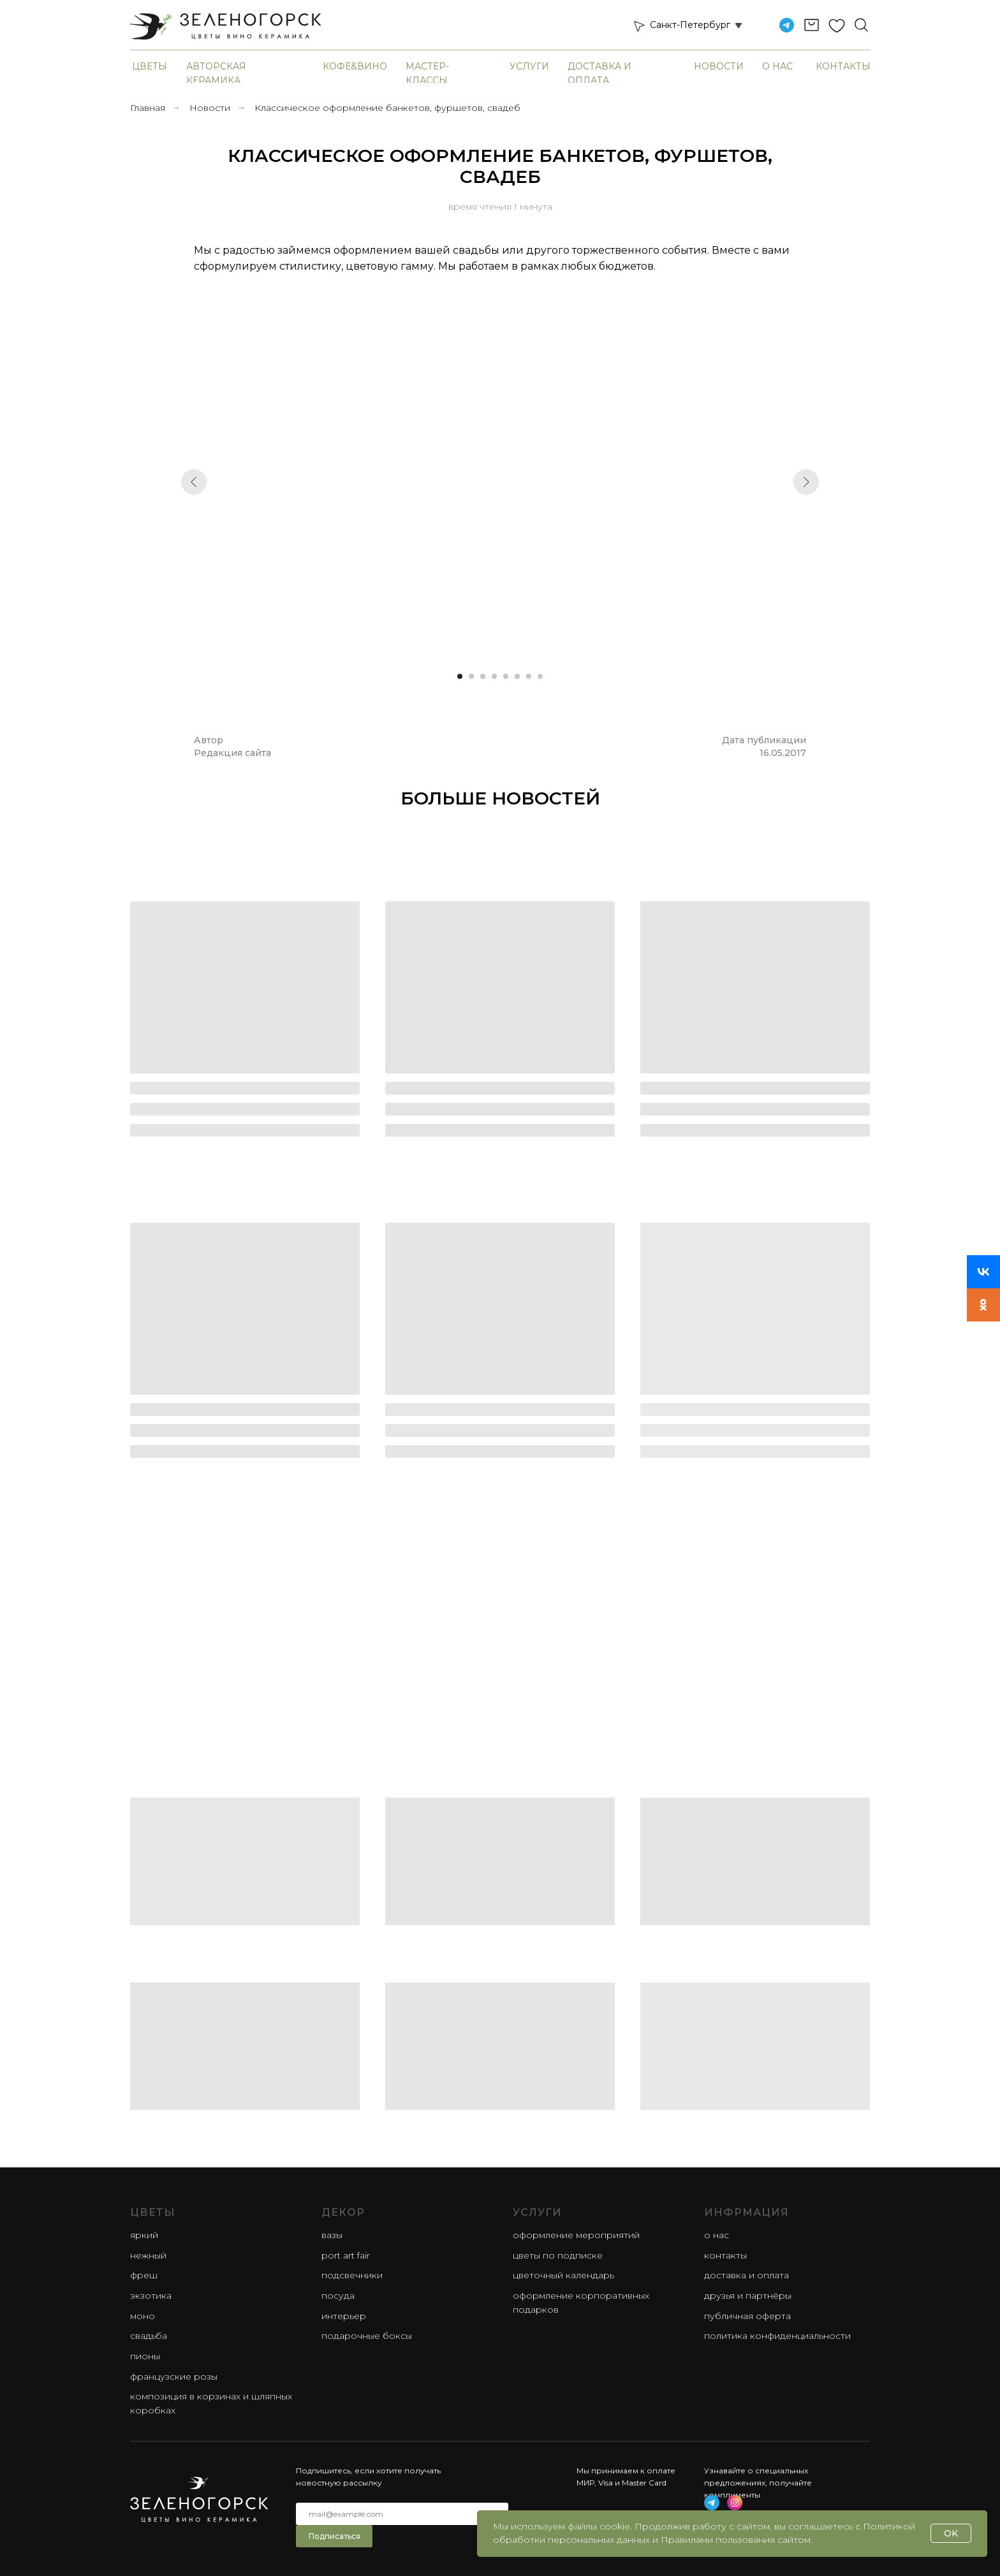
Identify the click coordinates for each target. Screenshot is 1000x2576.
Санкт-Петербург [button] (690, 25)
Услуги (529, 66)
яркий (144, 2235)
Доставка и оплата (746, 2275)
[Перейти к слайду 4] (494, 676)
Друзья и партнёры (747, 2295)
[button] (638, 25)
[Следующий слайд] (806, 482)
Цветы (149, 66)
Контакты (843, 66)
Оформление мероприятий (576, 2235)
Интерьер (343, 2316)
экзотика (151, 2295)
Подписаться (334, 2536)
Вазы (331, 2235)
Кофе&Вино (355, 66)
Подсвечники (352, 2275)
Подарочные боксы (366, 2335)
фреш (144, 2275)
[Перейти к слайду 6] (517, 676)
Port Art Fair (345, 2255)
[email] (402, 2514)
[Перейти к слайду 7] (528, 676)
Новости (719, 66)
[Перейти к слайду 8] (540, 676)
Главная (147, 107)
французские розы (173, 2376)
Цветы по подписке (558, 2255)
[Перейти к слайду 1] (459, 676)
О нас (777, 66)
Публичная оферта (747, 2316)
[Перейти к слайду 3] (482, 676)
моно (142, 2316)
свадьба (148, 2335)
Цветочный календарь (563, 2275)
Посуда (338, 2295)
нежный (148, 2255)
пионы (145, 2356)
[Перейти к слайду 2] (471, 676)
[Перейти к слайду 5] (505, 676)
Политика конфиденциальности (777, 2335)
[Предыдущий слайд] (194, 482)
